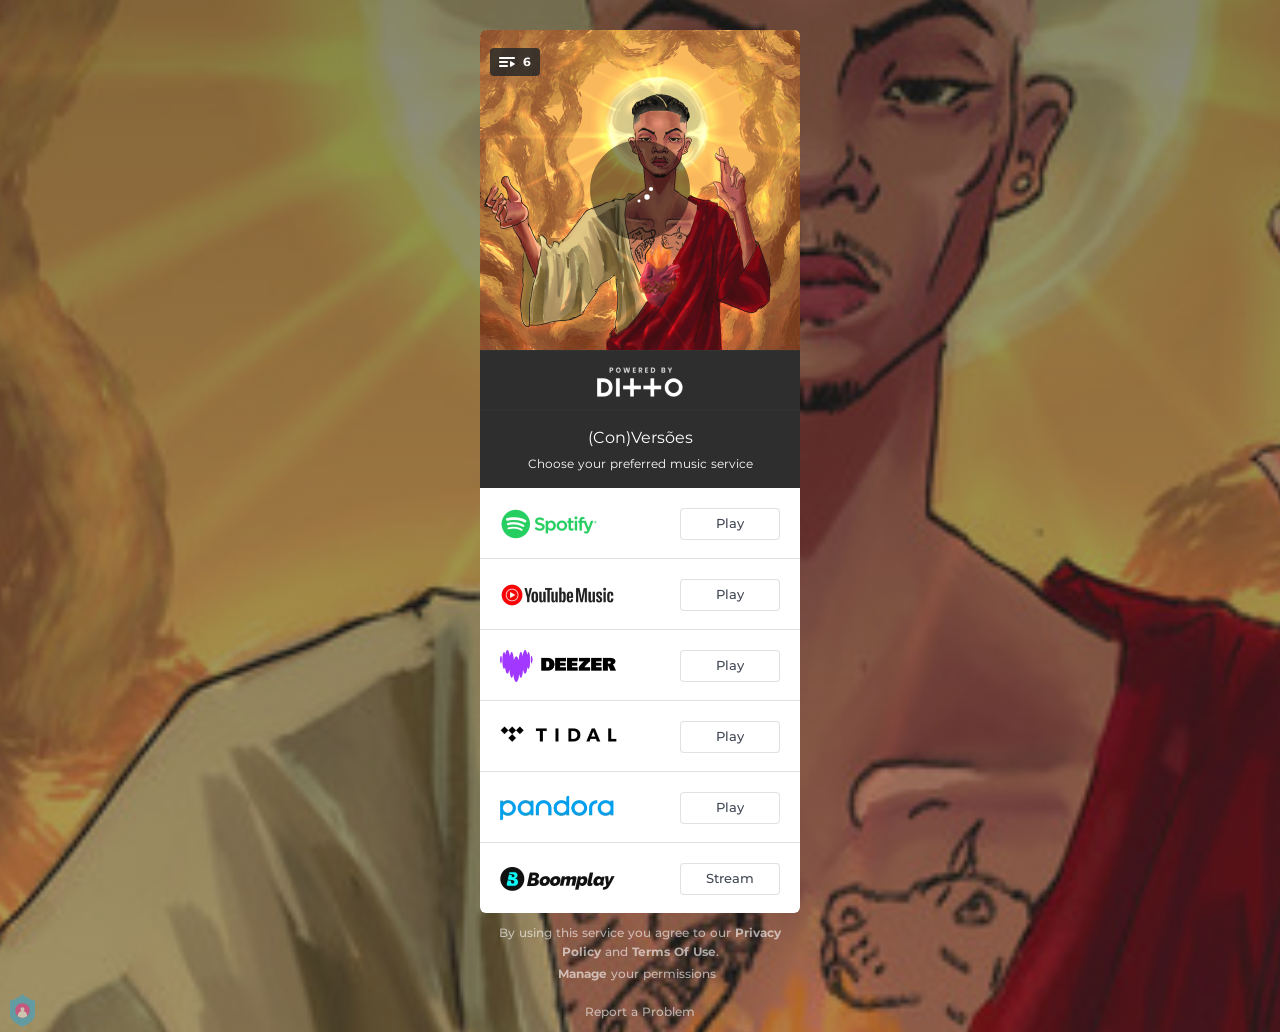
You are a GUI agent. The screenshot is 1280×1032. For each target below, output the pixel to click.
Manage (582, 973)
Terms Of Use (674, 951)
